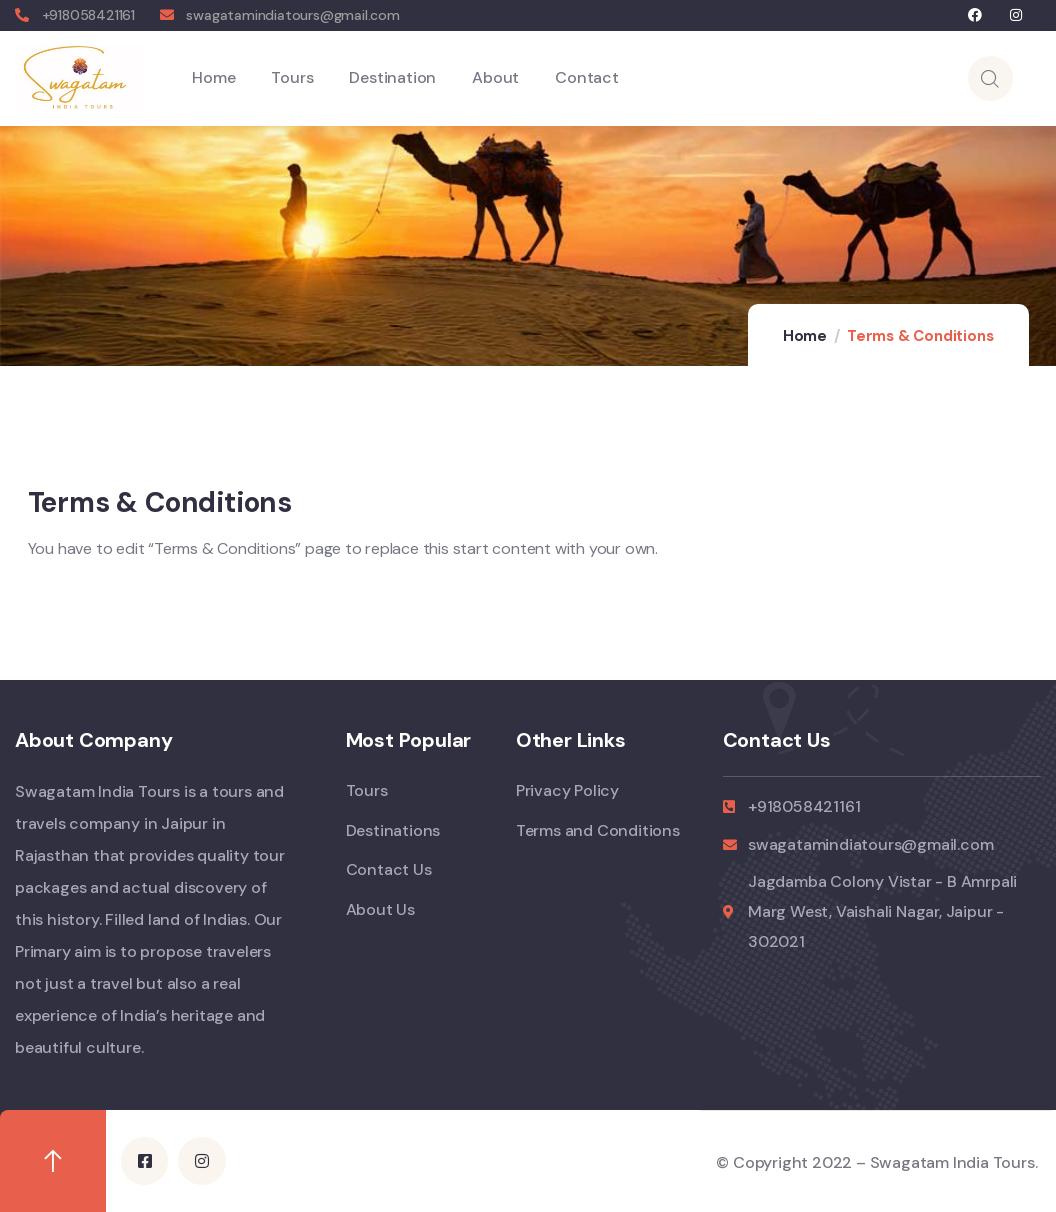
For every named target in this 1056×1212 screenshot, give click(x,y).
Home (805, 336)
